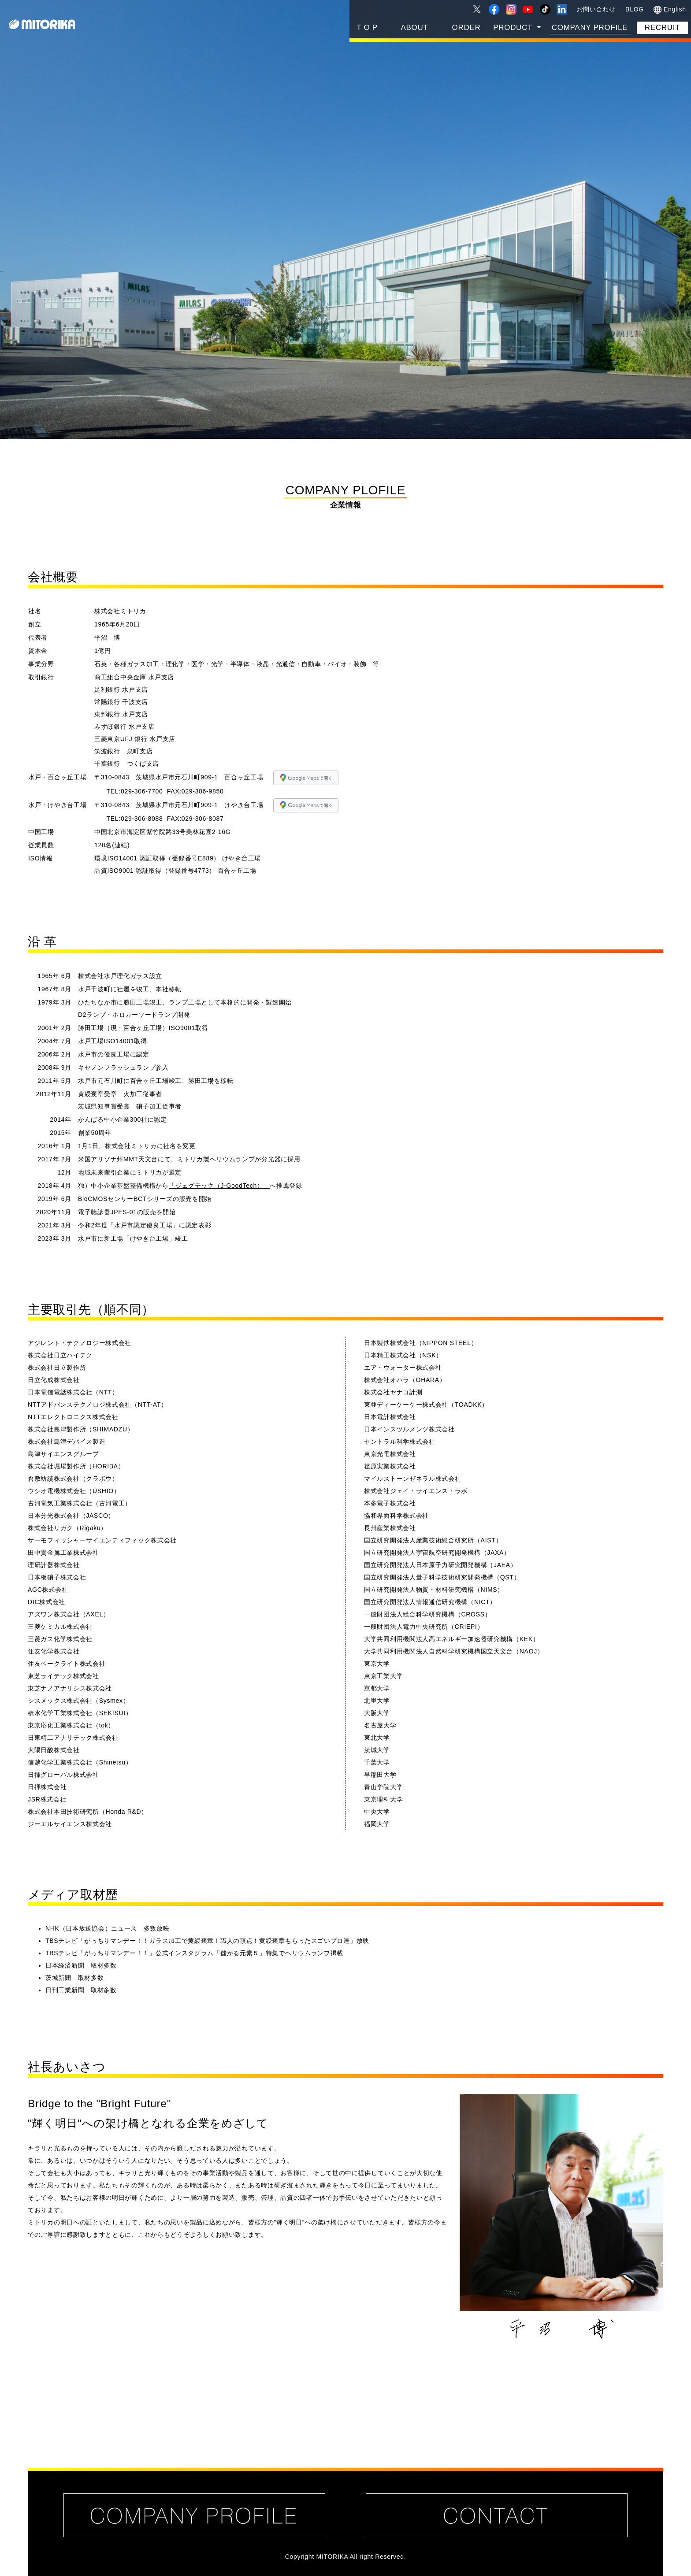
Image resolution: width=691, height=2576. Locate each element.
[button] (516, 28)
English (670, 10)
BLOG (634, 9)
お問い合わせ (596, 9)
